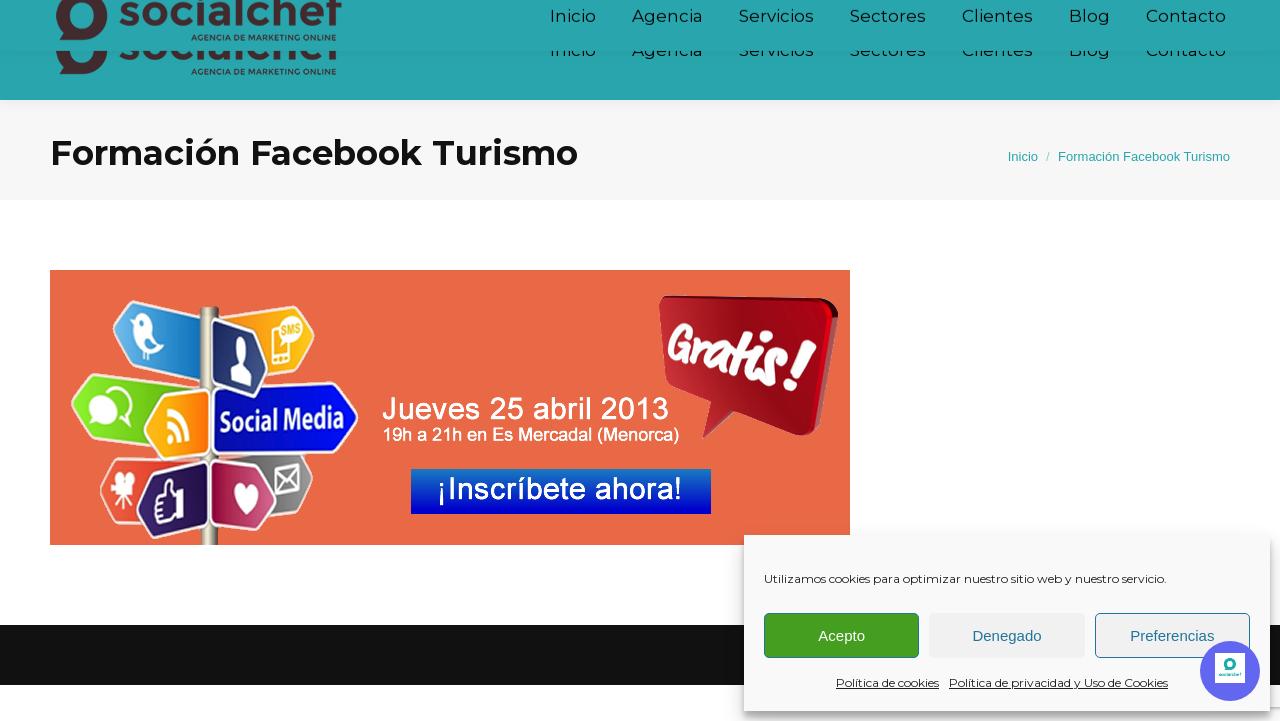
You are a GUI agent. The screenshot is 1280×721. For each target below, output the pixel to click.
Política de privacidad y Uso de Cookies (1058, 682)
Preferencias (1172, 635)
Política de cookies (887, 682)
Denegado (1006, 635)
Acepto (841, 635)
